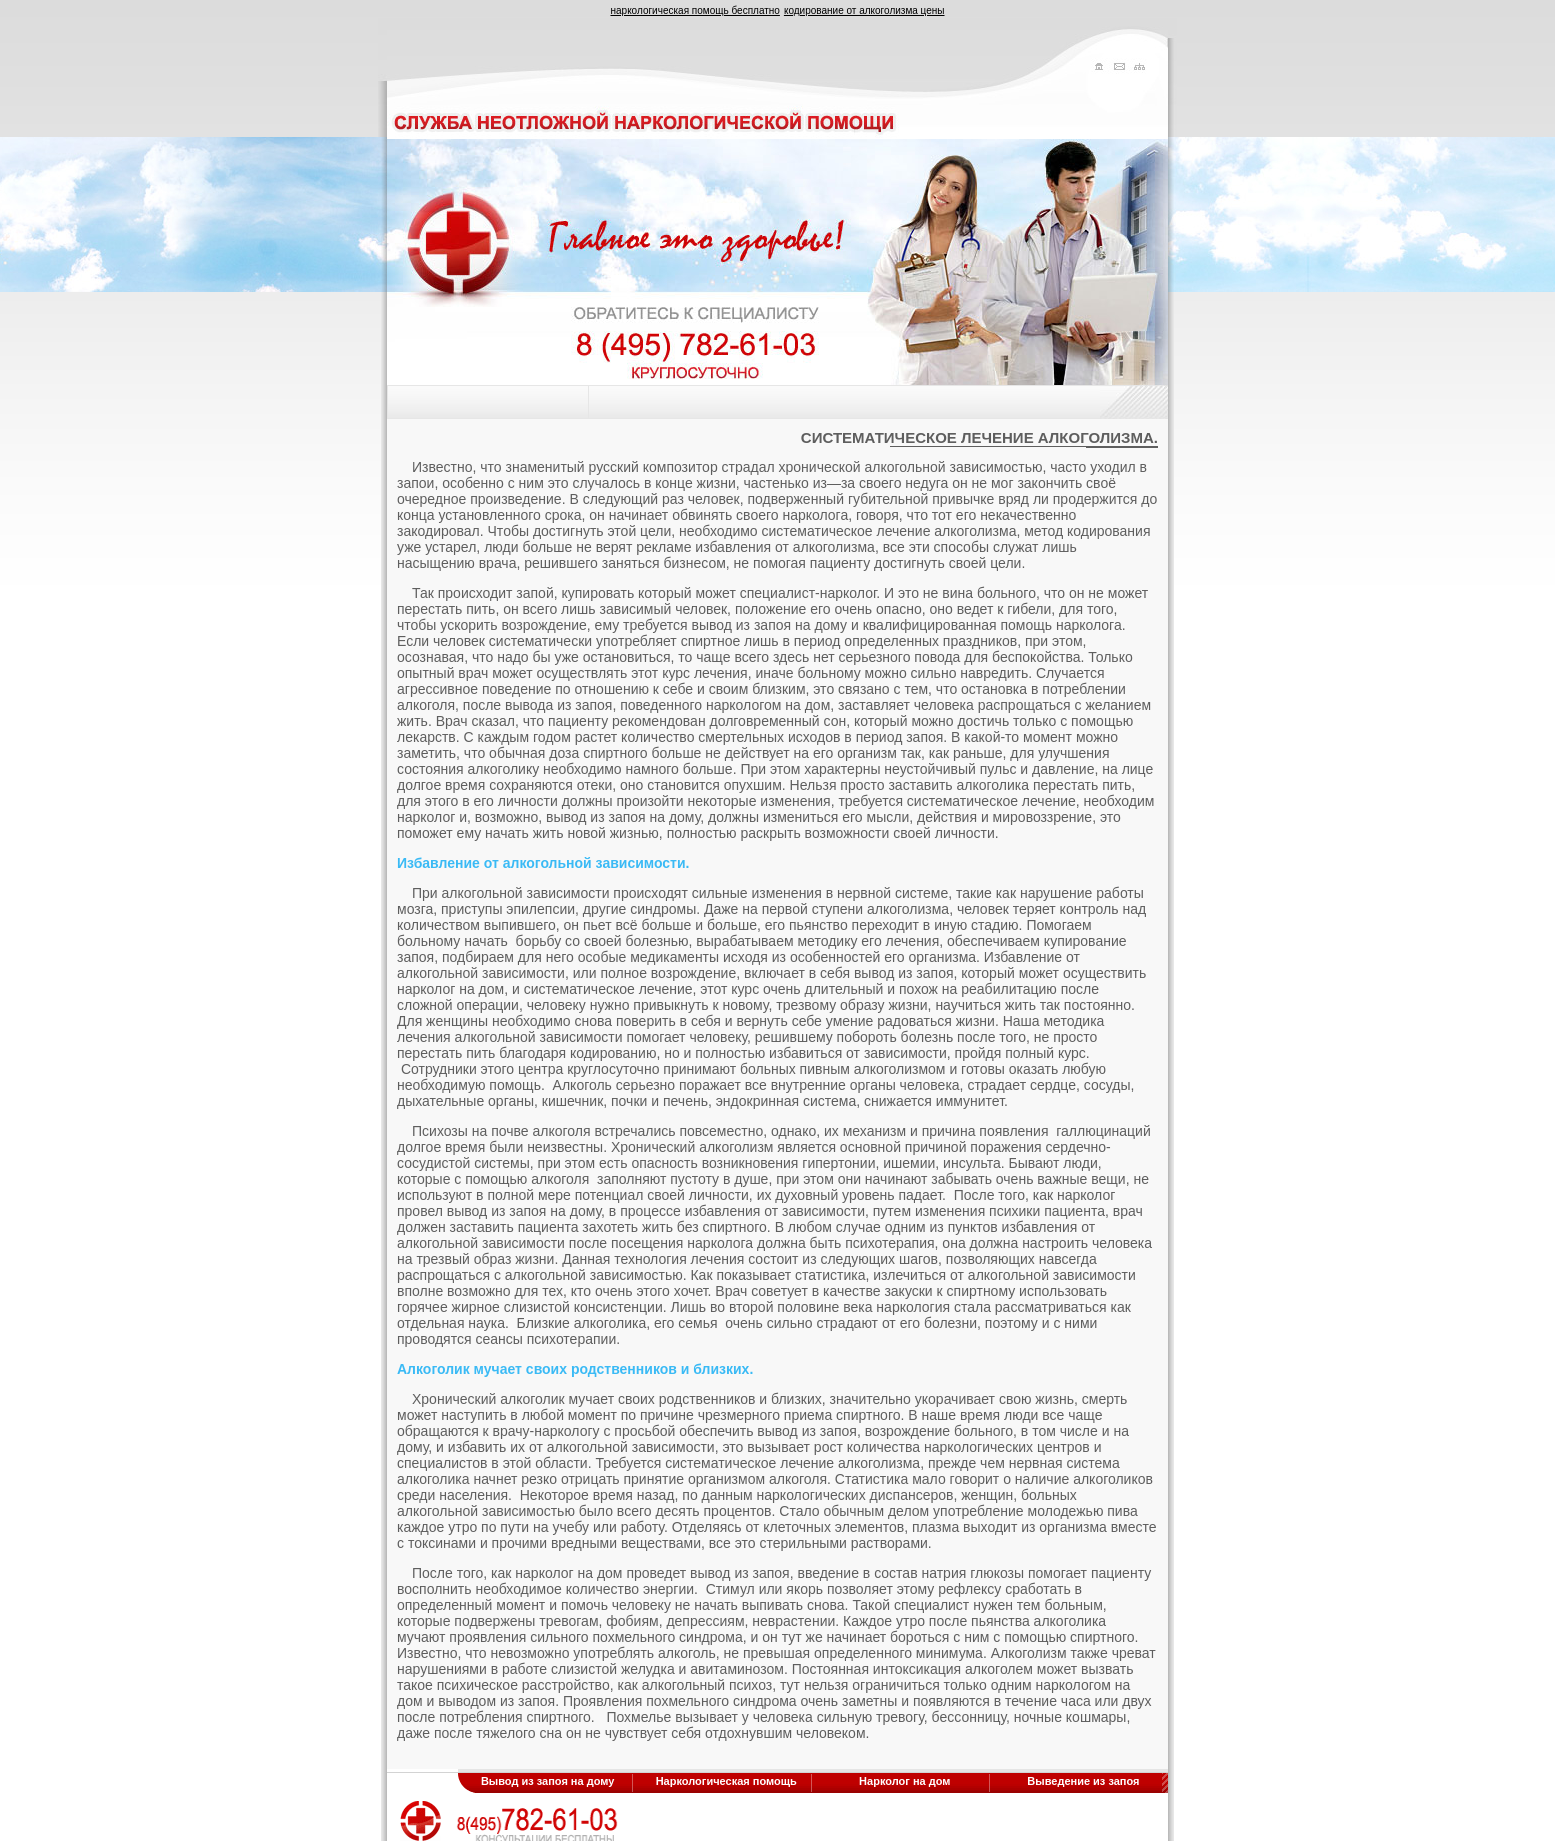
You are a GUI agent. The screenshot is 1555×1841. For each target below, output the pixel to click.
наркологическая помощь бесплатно (694, 10)
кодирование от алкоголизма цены (864, 10)
